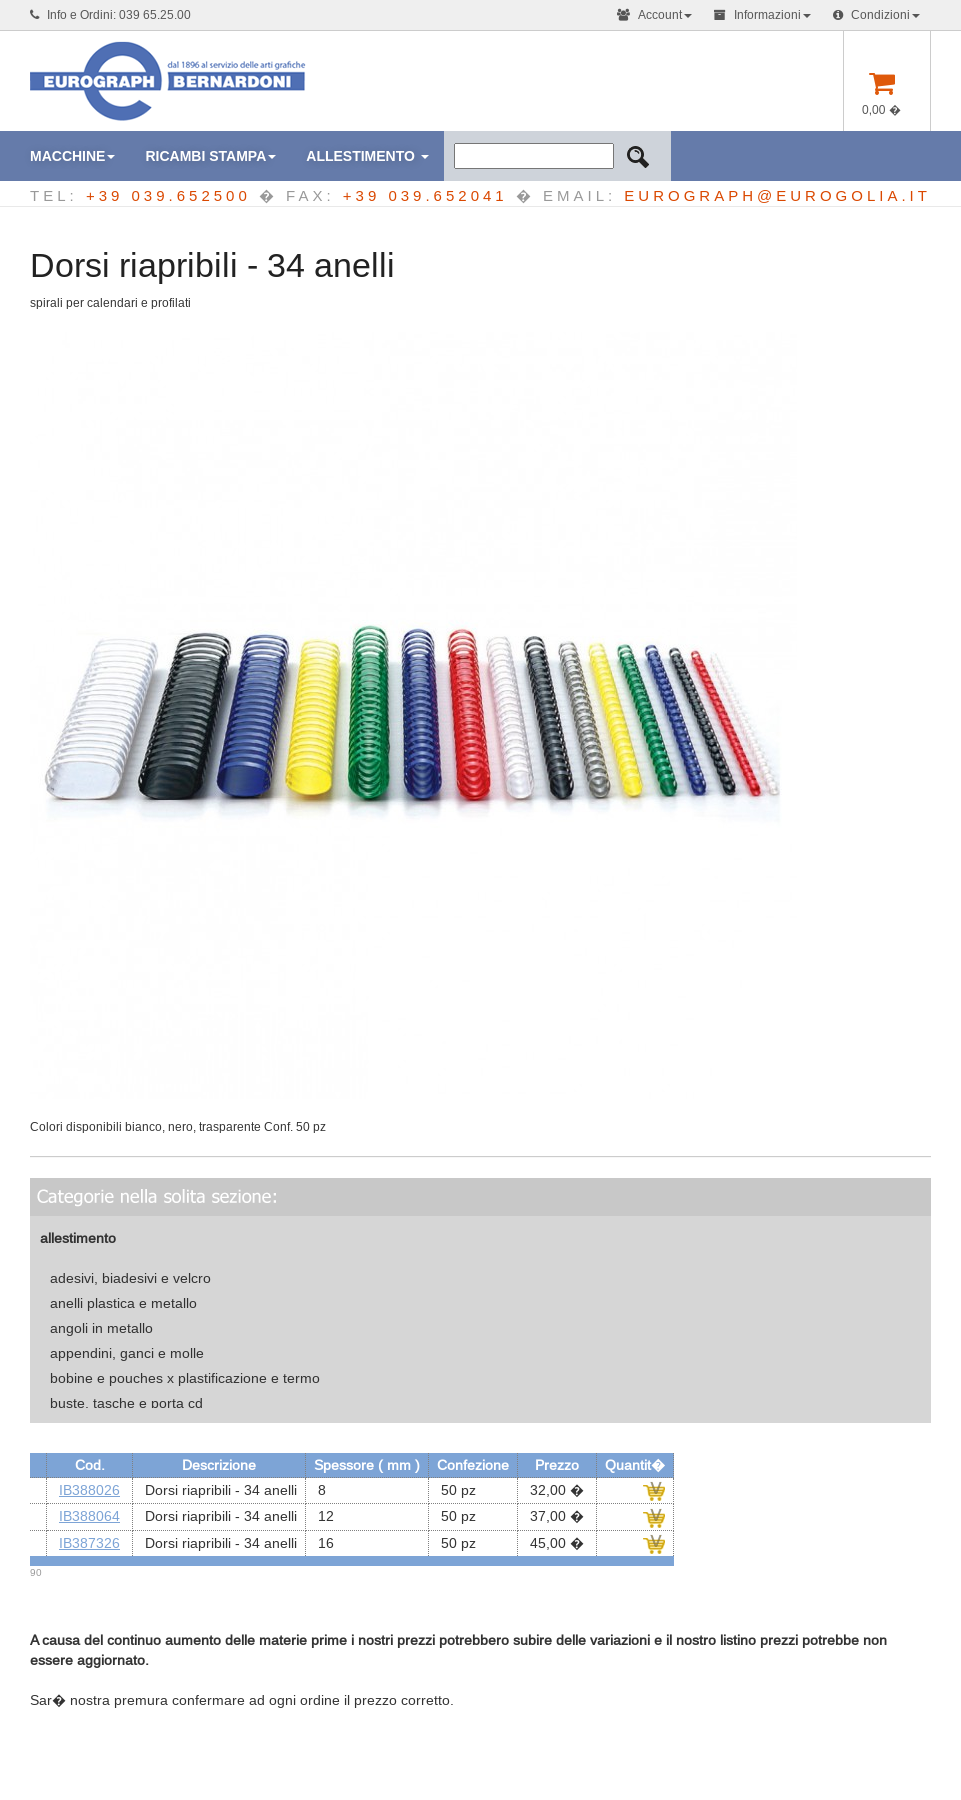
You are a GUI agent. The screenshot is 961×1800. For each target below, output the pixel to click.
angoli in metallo (101, 1328)
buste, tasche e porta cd (126, 1403)
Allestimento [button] (367, 156)
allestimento (78, 1238)
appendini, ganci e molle (127, 1353)
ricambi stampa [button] (210, 156)
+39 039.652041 (425, 195)
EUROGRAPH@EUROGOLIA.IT (777, 195)
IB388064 (89, 1516)
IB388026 (89, 1490)
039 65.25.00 (155, 15)
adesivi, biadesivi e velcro (130, 1278)
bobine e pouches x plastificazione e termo (185, 1378)
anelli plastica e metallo (123, 1303)
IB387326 (89, 1543)
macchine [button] (72, 156)
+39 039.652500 (168, 195)
